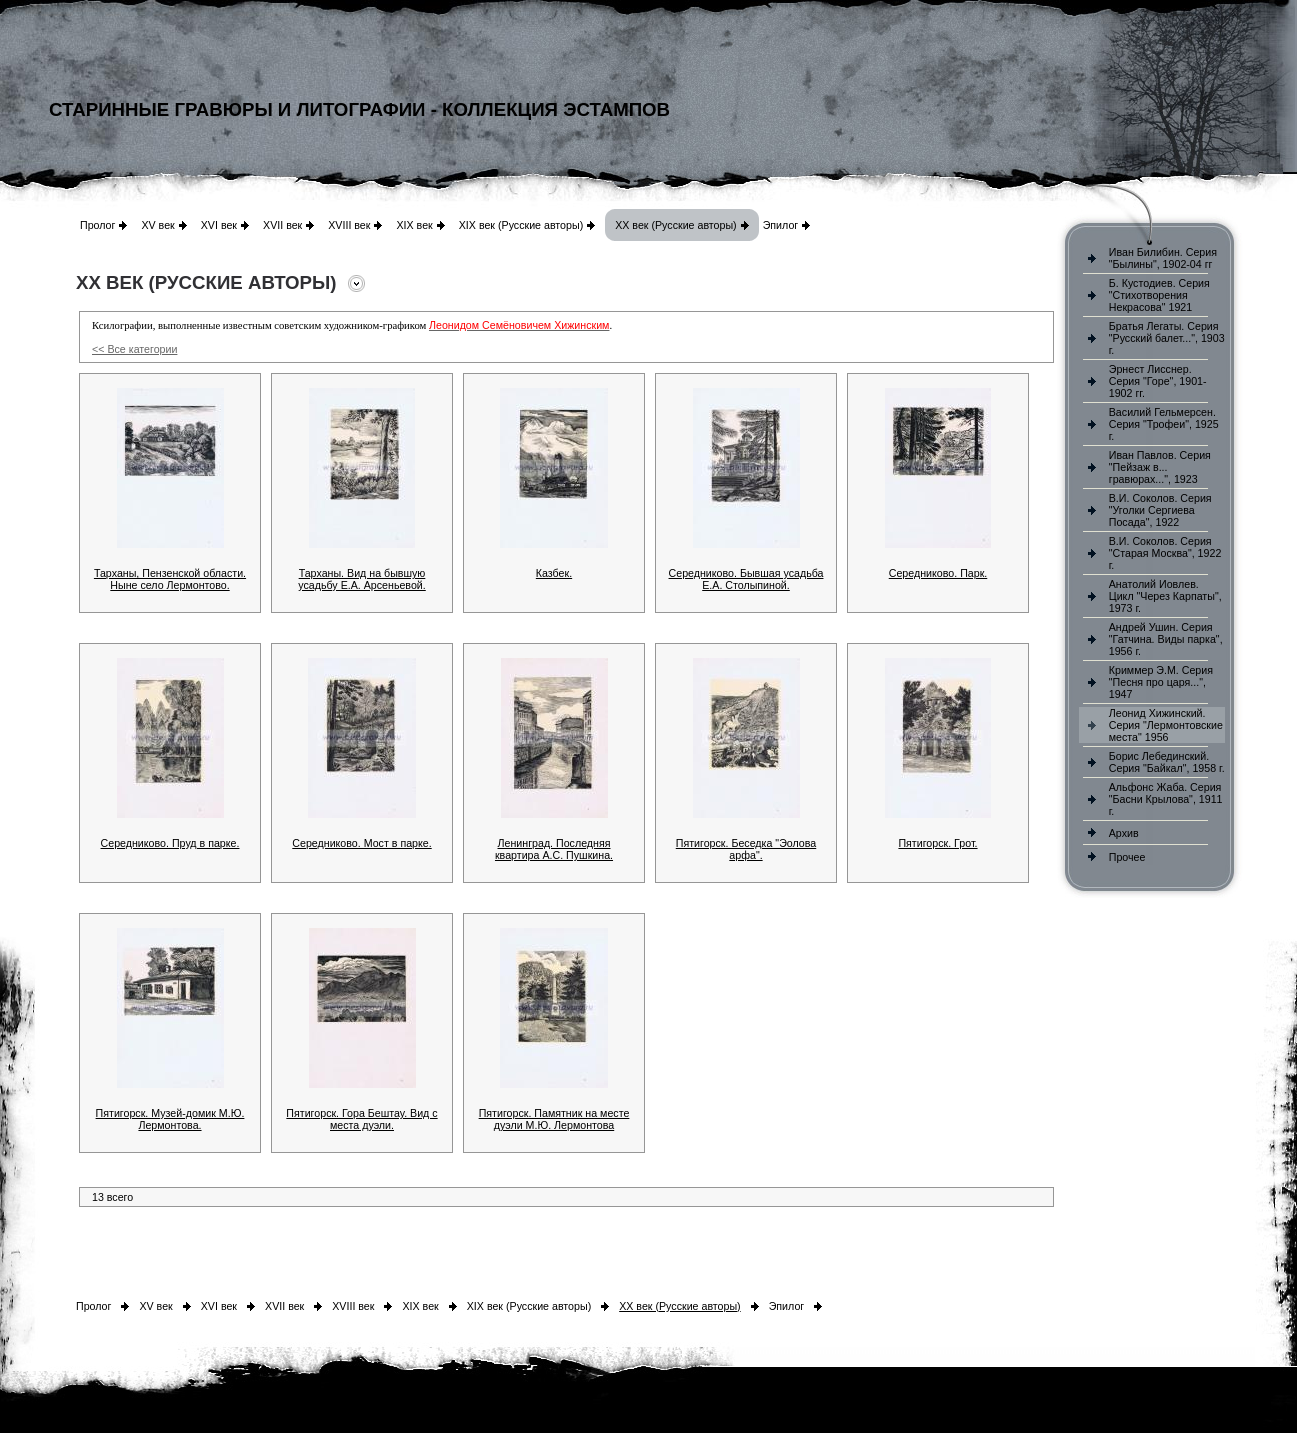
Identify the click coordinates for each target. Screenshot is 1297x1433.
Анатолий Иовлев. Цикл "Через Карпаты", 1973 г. (1165, 596)
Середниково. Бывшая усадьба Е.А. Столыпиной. (746, 579)
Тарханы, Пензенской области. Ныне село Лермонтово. (170, 579)
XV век (157, 225)
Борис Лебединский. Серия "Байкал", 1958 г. (1167, 762)
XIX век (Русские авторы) (521, 225)
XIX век (414, 225)
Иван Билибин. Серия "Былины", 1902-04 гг (1163, 258)
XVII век (282, 225)
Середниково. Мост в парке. (361, 843)
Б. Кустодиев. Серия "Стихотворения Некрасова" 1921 (1159, 295)
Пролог (97, 225)
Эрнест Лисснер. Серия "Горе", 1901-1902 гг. (1158, 381)
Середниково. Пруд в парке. (170, 843)
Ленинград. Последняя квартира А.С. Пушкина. (554, 849)
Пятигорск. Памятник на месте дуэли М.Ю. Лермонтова (554, 1119)
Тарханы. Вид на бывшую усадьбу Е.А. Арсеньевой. (362, 579)
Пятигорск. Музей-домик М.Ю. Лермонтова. (170, 1119)
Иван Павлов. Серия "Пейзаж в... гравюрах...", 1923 (1160, 467)
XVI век (219, 225)
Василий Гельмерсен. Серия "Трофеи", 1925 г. (1164, 424)
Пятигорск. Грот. (937, 843)
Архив (1124, 833)
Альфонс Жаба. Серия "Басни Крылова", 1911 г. (1166, 799)
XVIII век (349, 225)
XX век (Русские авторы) (675, 225)
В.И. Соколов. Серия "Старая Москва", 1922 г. (1165, 553)
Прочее (1127, 857)
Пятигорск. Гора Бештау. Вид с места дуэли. (361, 1119)
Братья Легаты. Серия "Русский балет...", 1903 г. (1167, 338)
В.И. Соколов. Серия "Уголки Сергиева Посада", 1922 (1160, 510)
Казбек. (554, 573)
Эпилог (781, 225)
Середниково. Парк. (938, 573)
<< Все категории (134, 349)
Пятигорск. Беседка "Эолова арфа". (746, 849)
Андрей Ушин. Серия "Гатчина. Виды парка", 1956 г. (1166, 639)
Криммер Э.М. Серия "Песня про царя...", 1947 (1161, 682)
